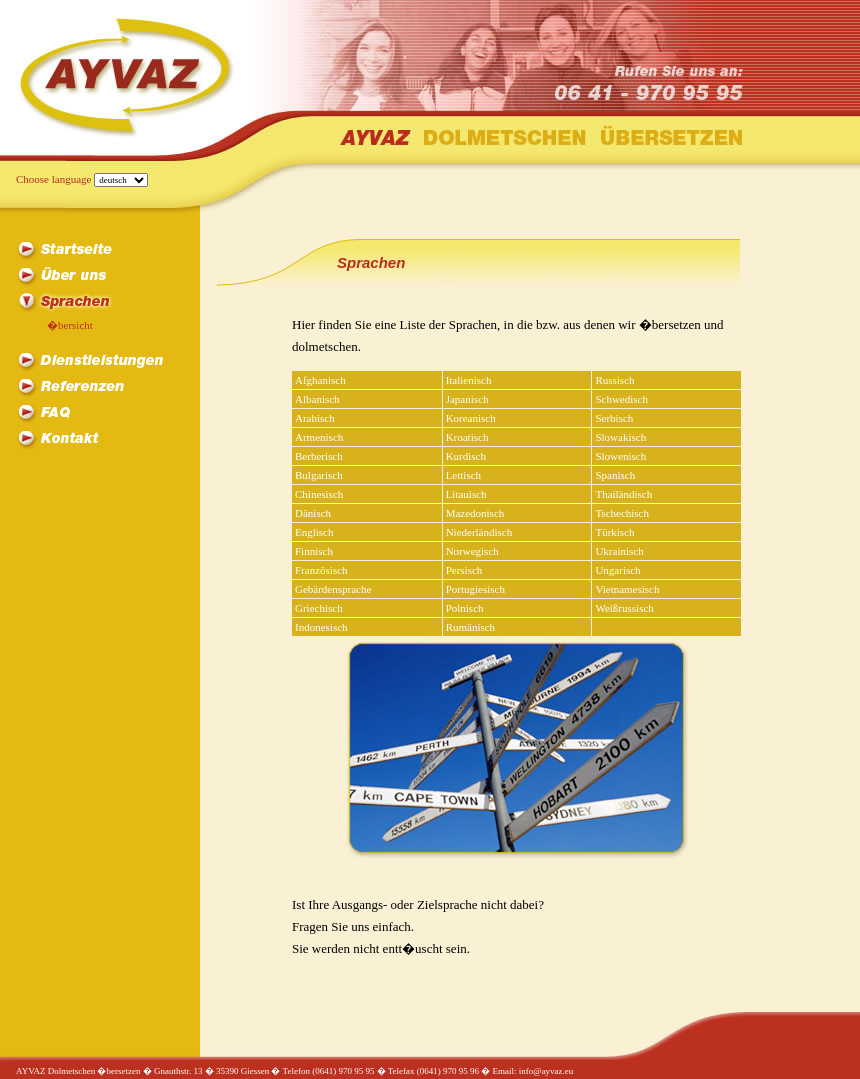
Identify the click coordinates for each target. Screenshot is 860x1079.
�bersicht (70, 325)
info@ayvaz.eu (546, 1071)
